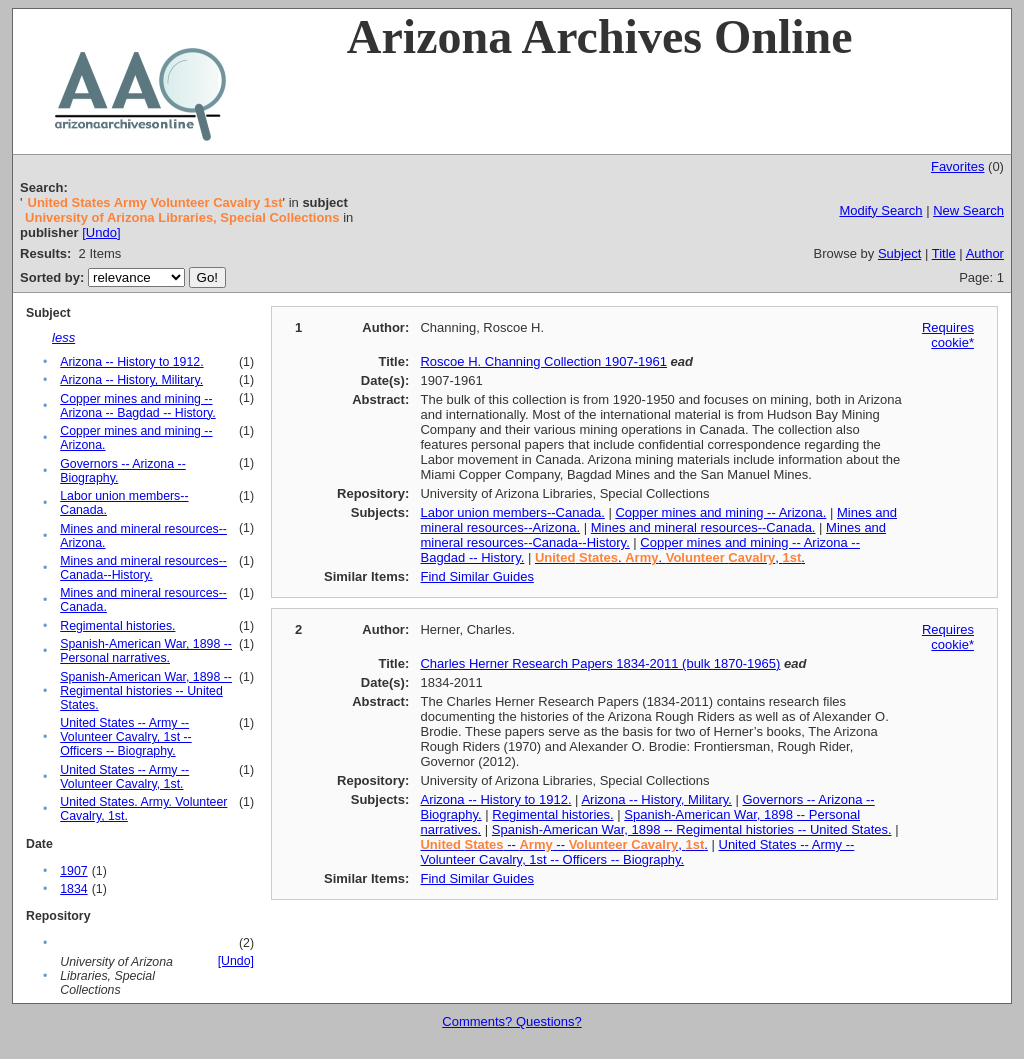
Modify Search (880, 210)
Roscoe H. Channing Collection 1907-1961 (543, 361)
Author (985, 253)
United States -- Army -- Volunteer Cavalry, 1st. (124, 777)
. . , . (670, 557)
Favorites (957, 166)
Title (944, 253)
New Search (968, 210)
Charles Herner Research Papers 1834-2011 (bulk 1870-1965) (600, 663)
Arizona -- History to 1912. (131, 362)
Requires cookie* (948, 335)
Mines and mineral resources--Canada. (703, 527)
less (63, 337)
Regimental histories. (117, 626)
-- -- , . (563, 844)
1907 (73, 871)
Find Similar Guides (476, 576)
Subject (899, 253)
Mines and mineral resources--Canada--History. (143, 568)
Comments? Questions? (511, 1021)
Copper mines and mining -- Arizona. (720, 512)
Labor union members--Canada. (512, 512)
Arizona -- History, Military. (131, 380)
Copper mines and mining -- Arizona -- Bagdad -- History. (138, 406)
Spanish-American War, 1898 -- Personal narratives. (146, 651)
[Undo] (101, 232)
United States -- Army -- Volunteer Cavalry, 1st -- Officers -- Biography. (126, 737)
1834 (73, 889)
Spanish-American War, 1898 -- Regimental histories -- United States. (146, 691)
